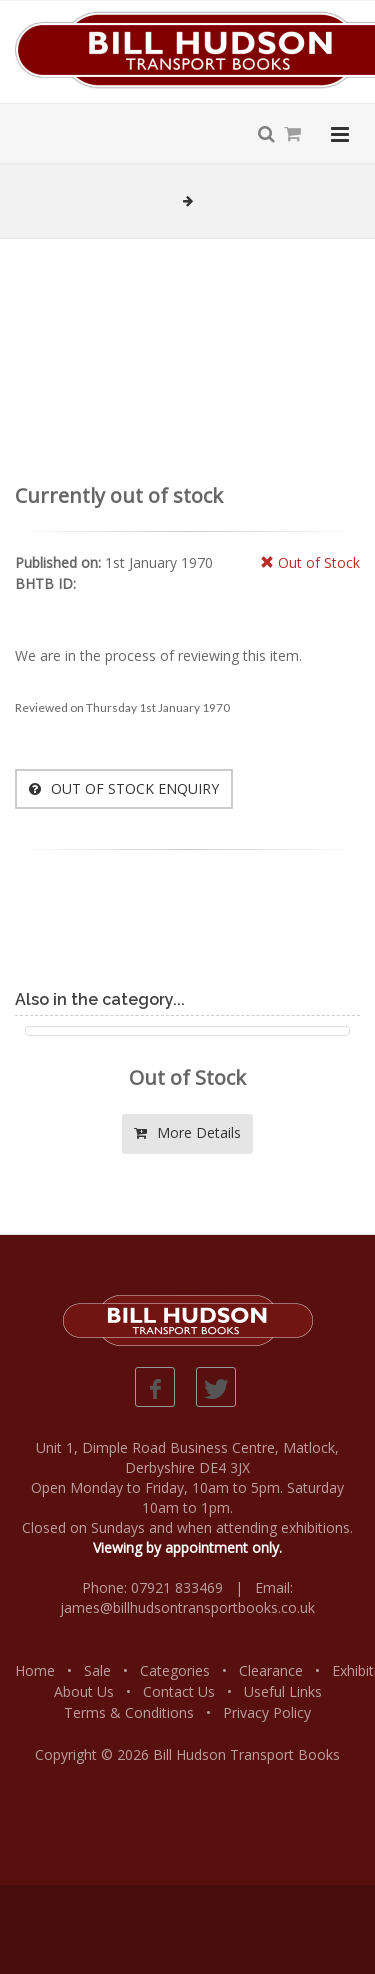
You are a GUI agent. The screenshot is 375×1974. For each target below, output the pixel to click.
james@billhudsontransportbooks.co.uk (187, 1607)
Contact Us (179, 1691)
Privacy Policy (267, 1712)
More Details (187, 1132)
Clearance (271, 1670)
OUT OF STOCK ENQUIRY (124, 788)
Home (35, 1670)
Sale (97, 1670)
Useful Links (283, 1691)
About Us (84, 1691)
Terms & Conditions (129, 1712)
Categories (175, 1670)
